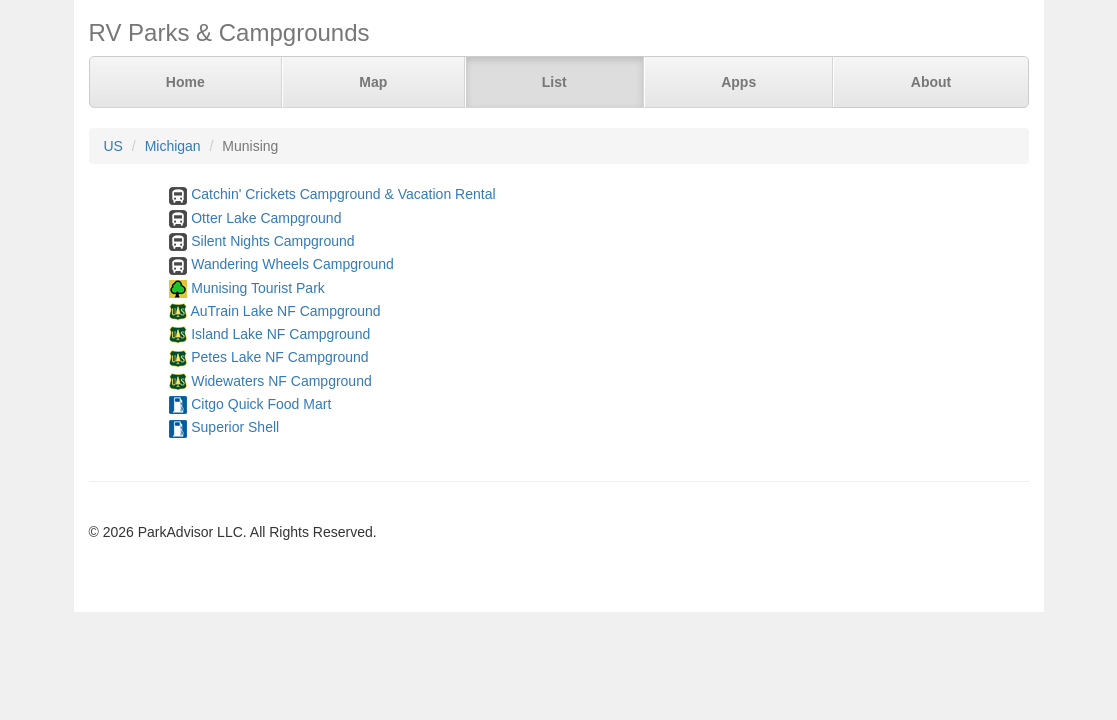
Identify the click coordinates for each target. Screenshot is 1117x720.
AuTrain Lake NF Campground (285, 311)
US (113, 146)
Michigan (173, 146)
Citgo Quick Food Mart (261, 404)
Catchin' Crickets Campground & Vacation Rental (343, 194)
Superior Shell (235, 427)
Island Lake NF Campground (280, 334)
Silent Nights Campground (272, 241)
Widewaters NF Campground (281, 381)
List (554, 82)
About (931, 82)
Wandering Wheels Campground (292, 264)
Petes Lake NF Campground (279, 357)
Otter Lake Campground (266, 218)
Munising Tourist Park (258, 288)
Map (373, 82)
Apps (738, 82)
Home (185, 82)
